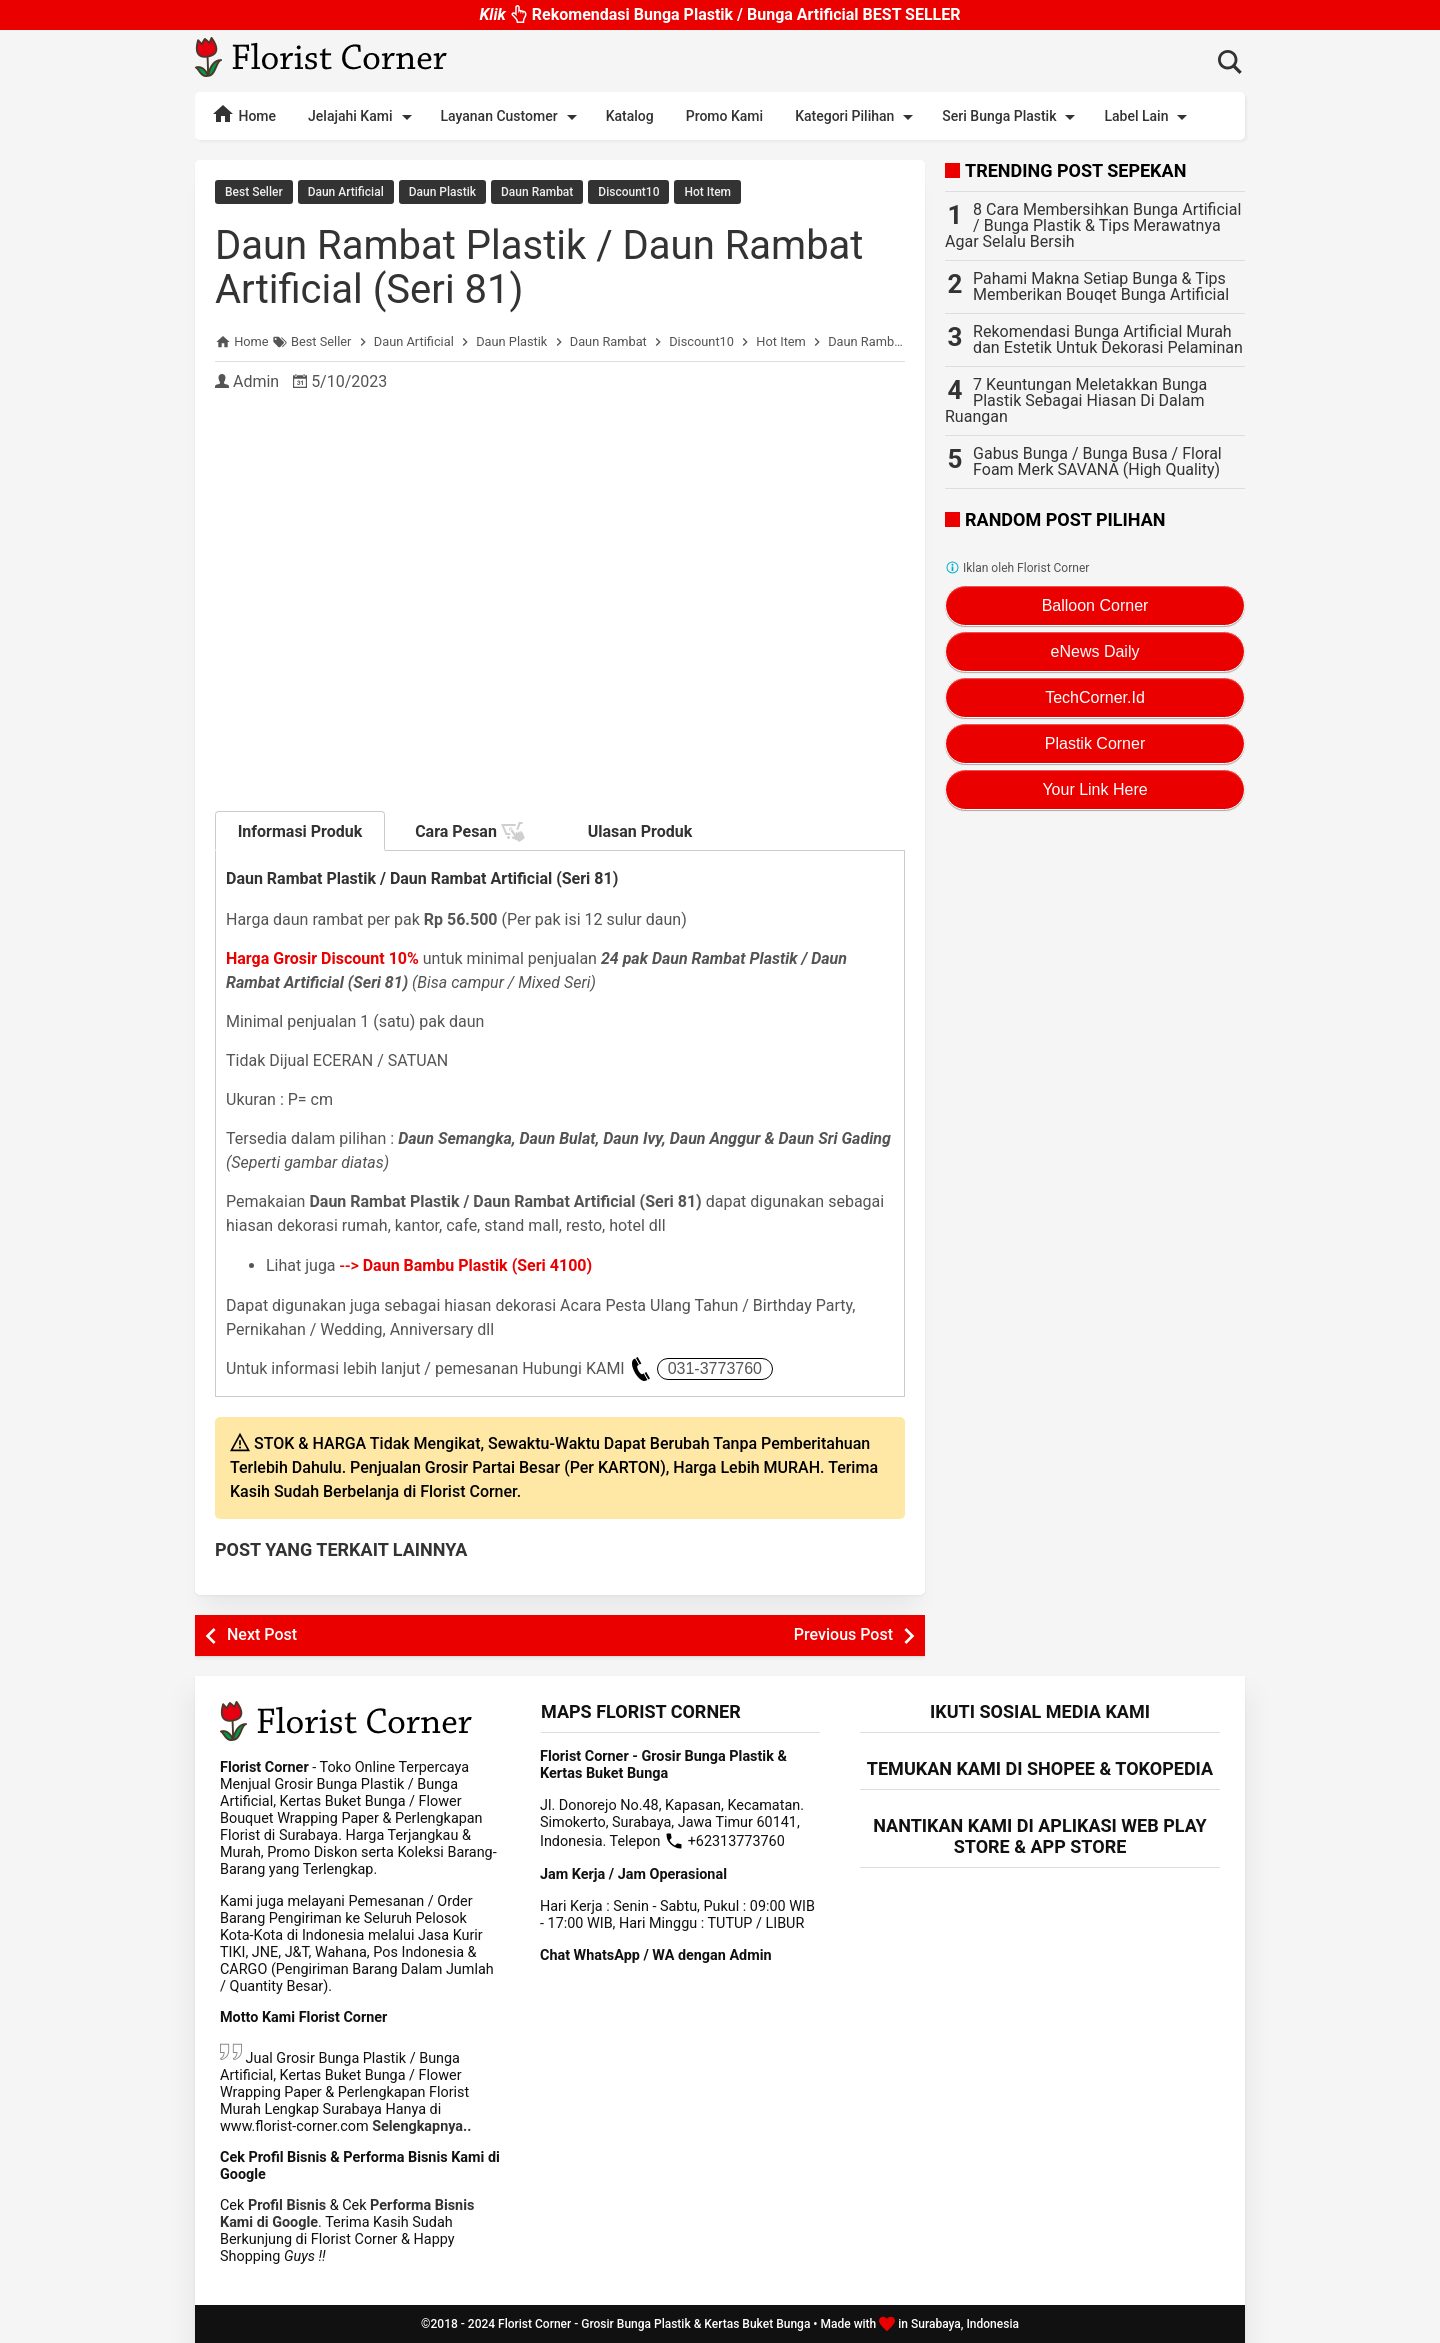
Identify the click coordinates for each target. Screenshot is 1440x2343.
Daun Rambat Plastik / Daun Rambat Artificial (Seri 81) (539, 267)
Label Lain (1149, 117)
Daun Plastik (442, 192)
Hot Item (707, 192)
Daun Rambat (537, 192)
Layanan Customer (512, 117)
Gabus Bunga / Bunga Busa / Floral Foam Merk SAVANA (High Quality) (1097, 461)
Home (243, 114)
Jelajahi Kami (363, 117)
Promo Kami (724, 116)
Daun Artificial (346, 192)
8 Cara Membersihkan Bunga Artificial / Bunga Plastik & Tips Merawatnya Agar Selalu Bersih (1093, 225)
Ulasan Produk (640, 831)
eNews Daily (1095, 651)
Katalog (630, 116)
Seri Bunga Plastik (1012, 117)
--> (466, 1265)
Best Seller (254, 192)
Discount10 (628, 192)
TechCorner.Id (1095, 697)
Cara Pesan (470, 832)
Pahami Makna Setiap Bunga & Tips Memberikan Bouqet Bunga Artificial (1101, 286)
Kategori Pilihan (857, 117)
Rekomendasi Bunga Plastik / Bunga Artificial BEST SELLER (719, 13)
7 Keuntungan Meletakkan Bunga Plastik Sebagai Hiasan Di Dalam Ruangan (1076, 400)
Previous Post (843, 1634)
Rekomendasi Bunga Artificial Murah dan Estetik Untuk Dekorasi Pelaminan (1108, 339)
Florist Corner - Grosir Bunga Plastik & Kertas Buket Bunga (654, 2324)
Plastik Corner (1095, 743)
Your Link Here (1094, 789)
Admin (256, 381)
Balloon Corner (1095, 605)
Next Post (262, 1634)
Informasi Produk (300, 831)
